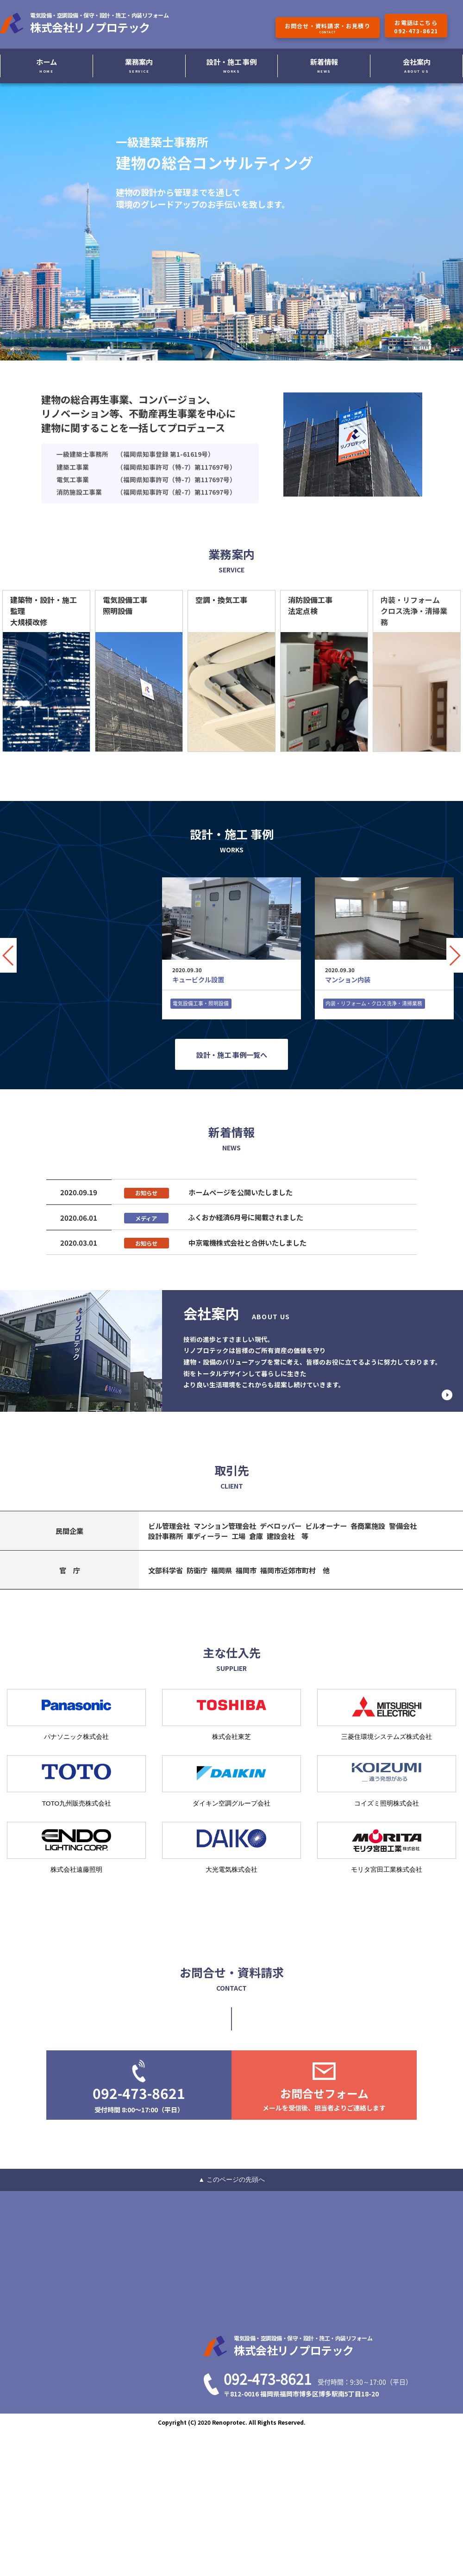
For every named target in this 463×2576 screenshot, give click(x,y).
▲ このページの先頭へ (231, 2179)
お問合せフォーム (324, 2098)
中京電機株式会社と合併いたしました (247, 1242)
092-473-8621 (139, 2098)
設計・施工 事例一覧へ (231, 1054)
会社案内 (417, 65)
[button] (454, 955)
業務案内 (139, 65)
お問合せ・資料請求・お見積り (327, 28)
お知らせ (146, 1193)
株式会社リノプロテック (104, 23)
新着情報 (324, 65)
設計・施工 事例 (231, 65)
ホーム (47, 65)
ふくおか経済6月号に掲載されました (245, 1217)
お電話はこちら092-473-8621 (416, 27)
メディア (146, 1218)
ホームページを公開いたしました (240, 1192)
